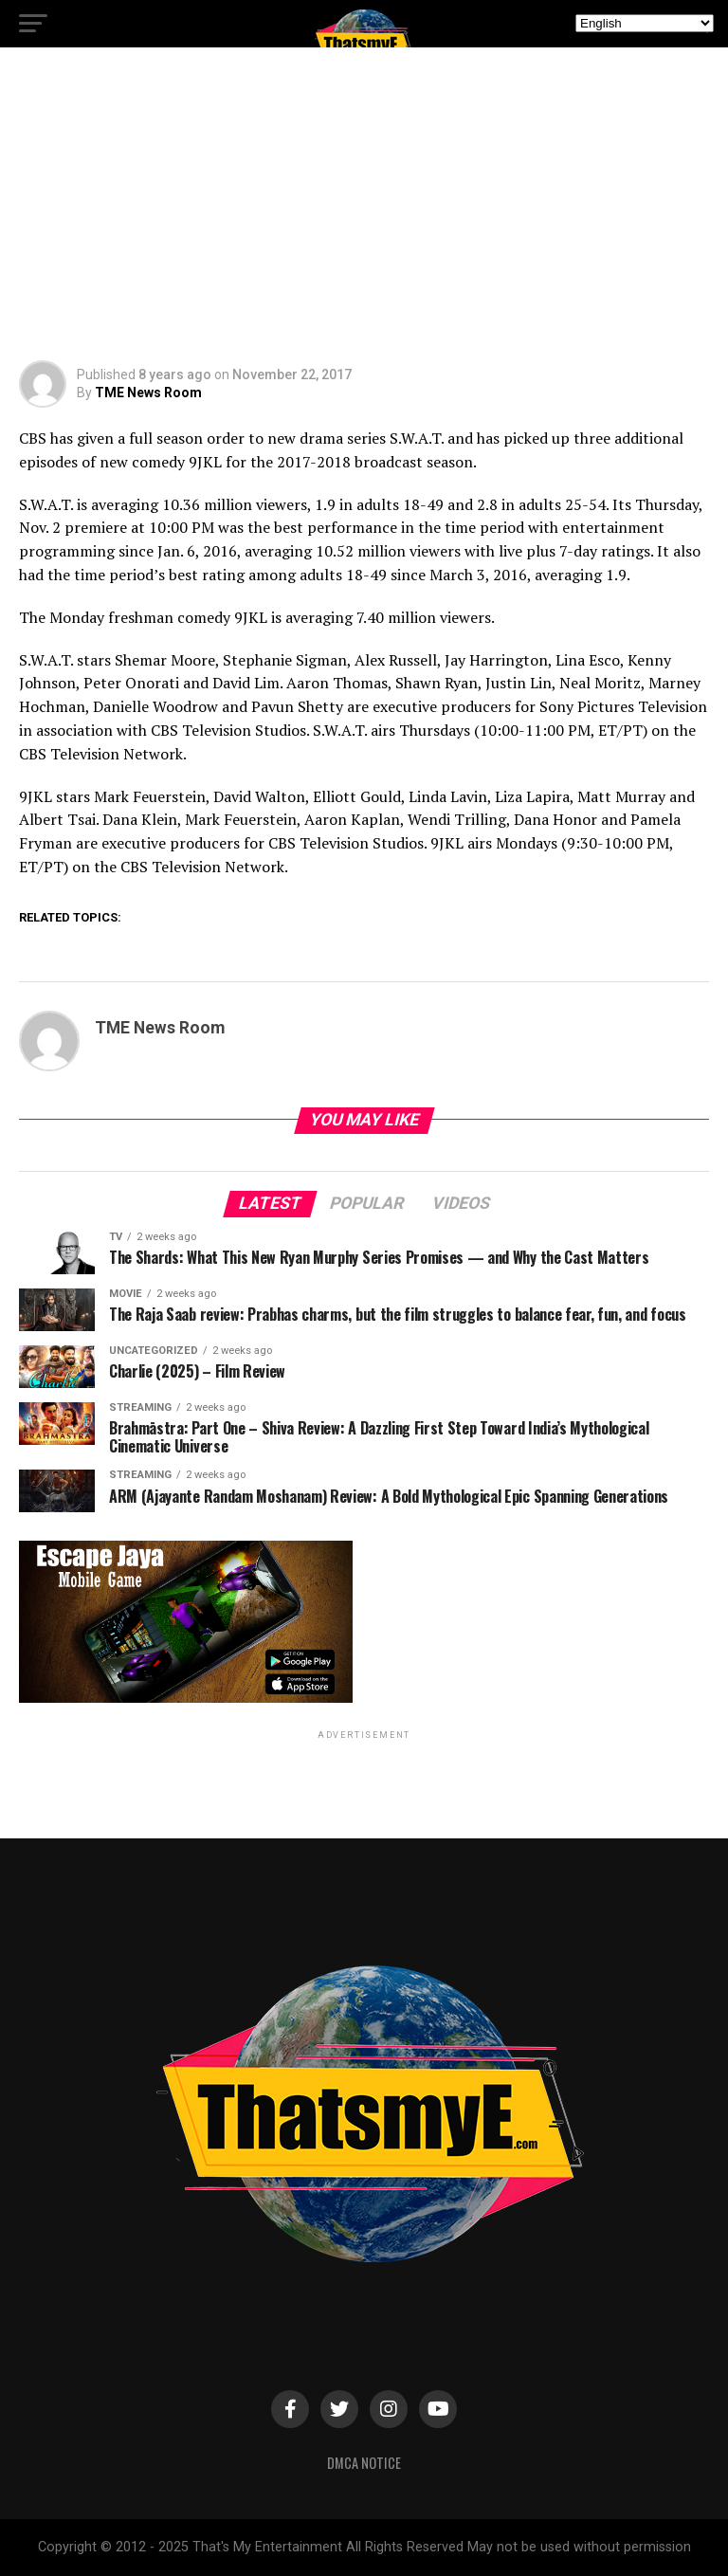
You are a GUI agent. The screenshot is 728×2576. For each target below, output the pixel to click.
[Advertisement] (364, 218)
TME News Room (148, 392)
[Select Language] (644, 23)
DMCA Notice (364, 2463)
